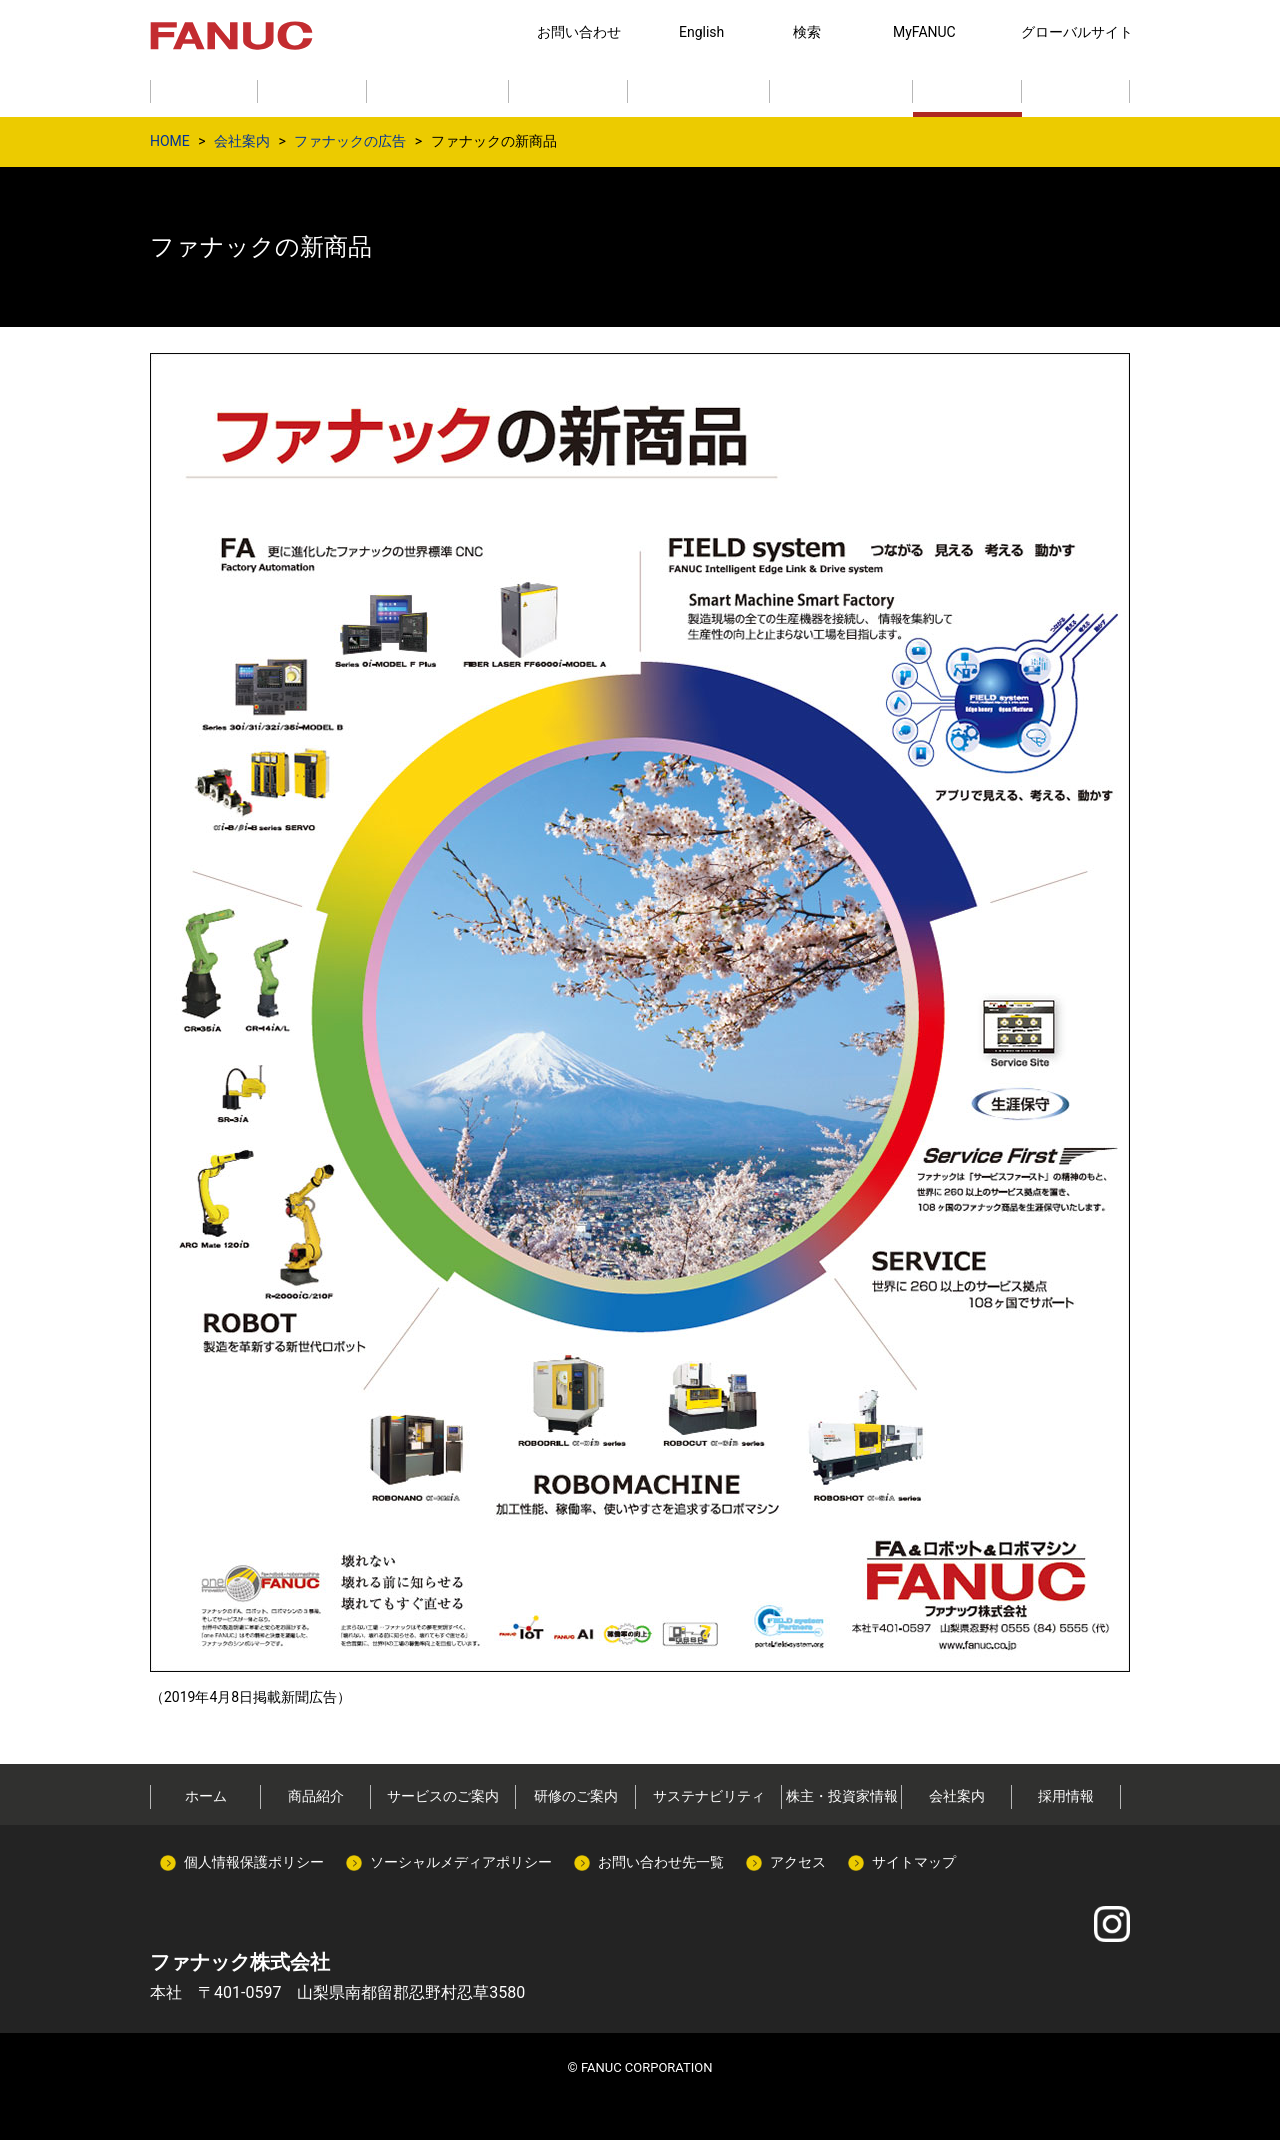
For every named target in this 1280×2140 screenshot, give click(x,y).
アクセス (798, 1862)
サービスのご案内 (443, 1796)
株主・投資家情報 (842, 1796)
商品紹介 (316, 1796)
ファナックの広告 (350, 141)
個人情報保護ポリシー (254, 1862)
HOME (170, 141)
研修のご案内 (576, 1796)
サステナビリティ (709, 1796)
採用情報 (1066, 1796)
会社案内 (242, 141)
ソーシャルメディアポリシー (461, 1862)
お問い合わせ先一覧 (661, 1862)
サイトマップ (914, 1862)
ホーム (206, 1796)
